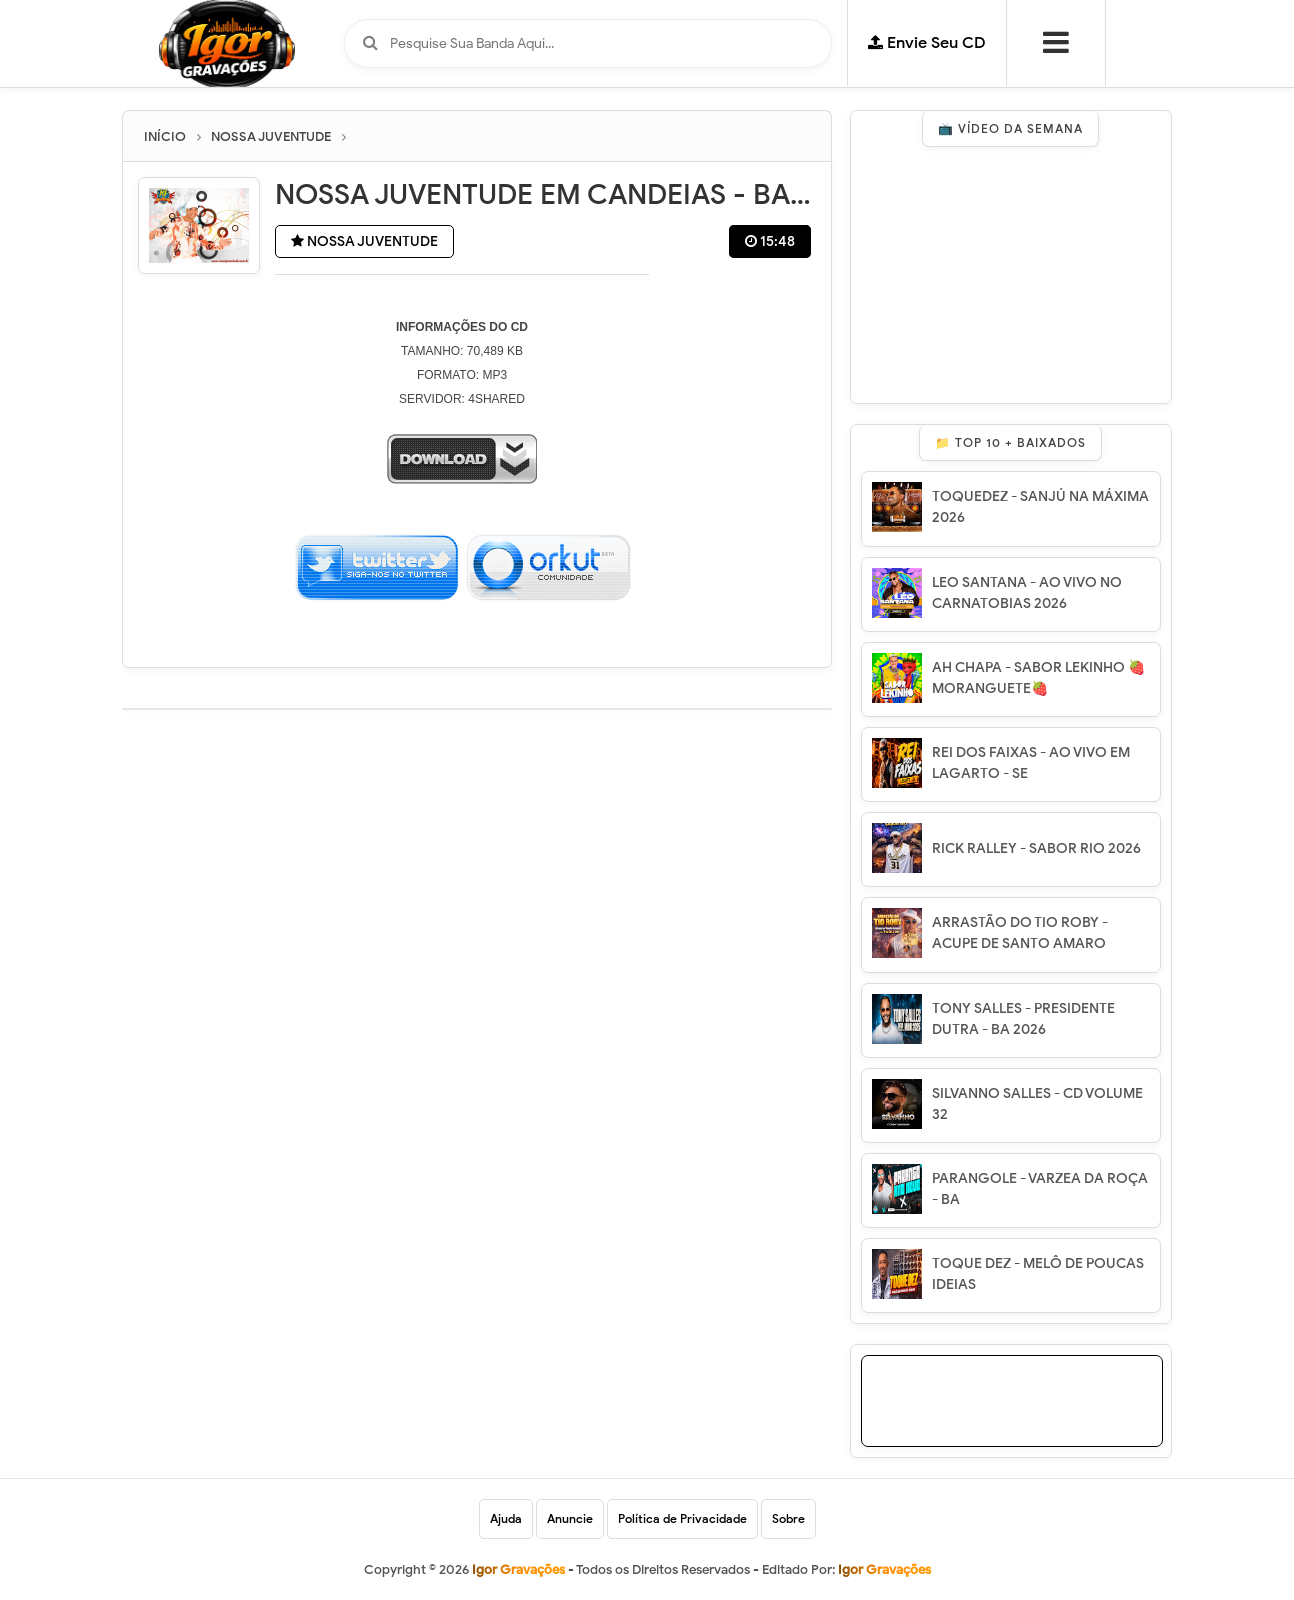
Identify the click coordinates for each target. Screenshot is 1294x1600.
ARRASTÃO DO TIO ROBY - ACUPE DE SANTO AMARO (1020, 933)
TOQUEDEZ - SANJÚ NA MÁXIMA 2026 (1040, 507)
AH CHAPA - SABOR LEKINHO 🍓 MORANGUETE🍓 (1038, 678)
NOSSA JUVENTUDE (364, 241)
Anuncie (570, 1518)
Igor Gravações (884, 1569)
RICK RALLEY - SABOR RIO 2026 (1036, 848)
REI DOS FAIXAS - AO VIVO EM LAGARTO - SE (1031, 763)
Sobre (788, 1518)
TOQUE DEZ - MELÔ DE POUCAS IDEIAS (1038, 1274)
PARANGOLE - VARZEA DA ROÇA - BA (1040, 1189)
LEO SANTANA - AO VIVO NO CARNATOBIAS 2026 (1027, 593)
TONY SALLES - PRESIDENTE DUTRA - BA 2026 (1023, 1019)
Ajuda (506, 1518)
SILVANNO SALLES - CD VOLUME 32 (1037, 1104)
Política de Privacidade (682, 1518)
